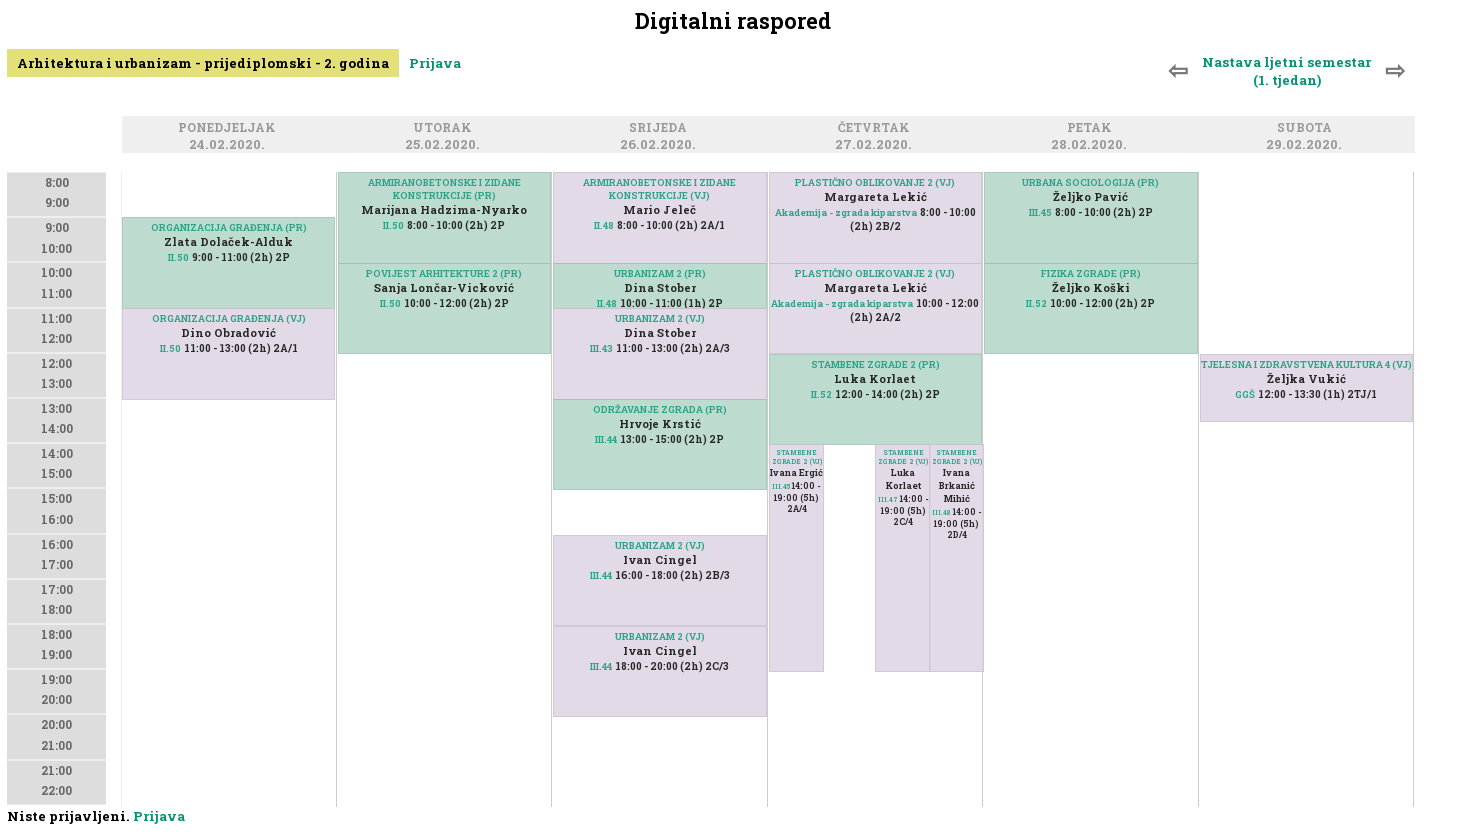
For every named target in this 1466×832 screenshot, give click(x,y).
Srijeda (661, 128)
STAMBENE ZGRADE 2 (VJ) (797, 457)
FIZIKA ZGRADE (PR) (1091, 273)
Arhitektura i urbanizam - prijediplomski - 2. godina (203, 63)
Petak (1092, 128)
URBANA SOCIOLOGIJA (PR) (1090, 182)
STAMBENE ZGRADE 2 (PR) (875, 364)
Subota (1307, 128)
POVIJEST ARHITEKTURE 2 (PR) (444, 273)
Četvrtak (877, 128)
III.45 (781, 486)
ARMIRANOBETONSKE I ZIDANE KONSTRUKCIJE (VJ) (659, 189)
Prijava (435, 63)
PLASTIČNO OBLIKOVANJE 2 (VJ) (875, 182)
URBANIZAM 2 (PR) (660, 273)
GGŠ (1245, 394)
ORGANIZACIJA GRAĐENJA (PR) (229, 227)
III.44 (606, 439)
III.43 (601, 348)
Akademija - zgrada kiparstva (846, 212)
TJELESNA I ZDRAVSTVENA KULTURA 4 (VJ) (1306, 364)
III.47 (888, 499)
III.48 (941, 512)
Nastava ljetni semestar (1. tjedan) (1286, 71)
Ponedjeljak (230, 128)
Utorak (445, 128)
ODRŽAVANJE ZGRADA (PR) (660, 409)
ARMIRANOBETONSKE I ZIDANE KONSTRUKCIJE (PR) (444, 189)
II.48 (604, 225)
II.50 (178, 257)
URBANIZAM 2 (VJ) (660, 318)
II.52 (821, 394)
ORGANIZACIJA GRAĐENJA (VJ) (229, 318)
